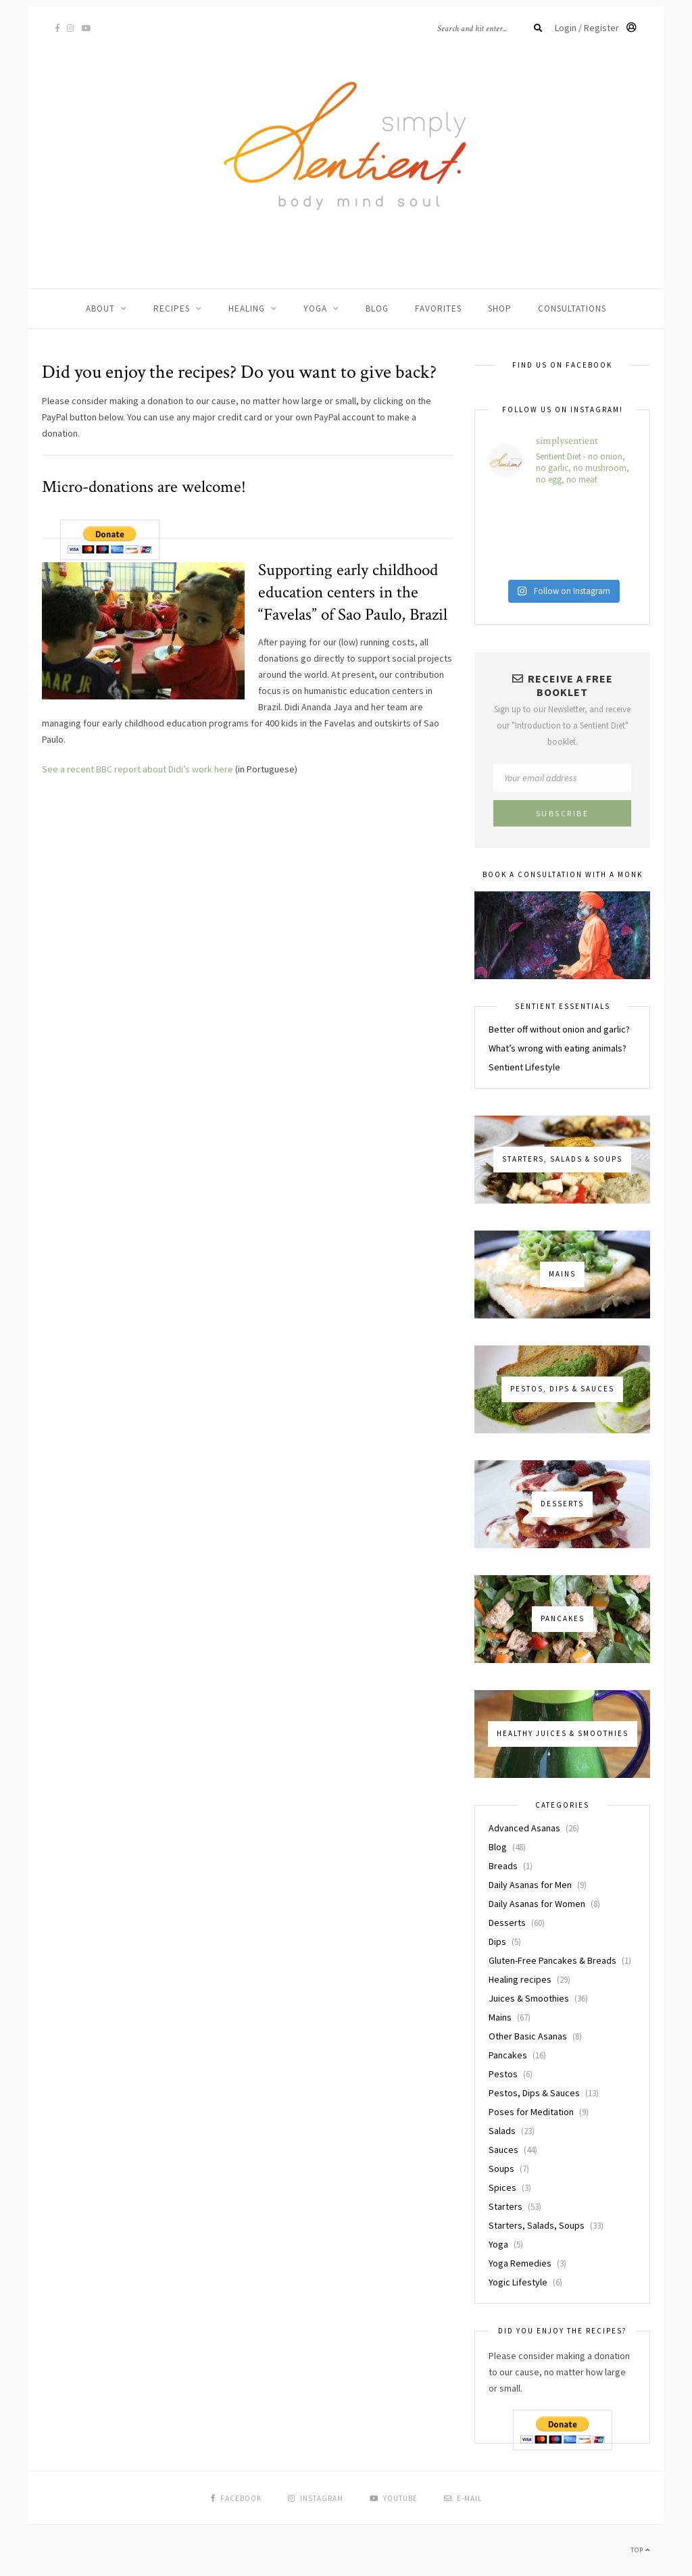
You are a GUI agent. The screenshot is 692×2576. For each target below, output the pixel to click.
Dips (497, 1941)
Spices (502, 2187)
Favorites (438, 308)
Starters (505, 2206)
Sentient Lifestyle (524, 1067)
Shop (500, 308)
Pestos (503, 2074)
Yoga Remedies (520, 2263)
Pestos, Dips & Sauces (534, 2093)
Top (640, 2550)
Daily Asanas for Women (537, 1904)
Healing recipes (520, 1979)
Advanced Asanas (524, 1828)
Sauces (503, 2150)
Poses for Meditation (531, 2112)
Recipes (171, 308)
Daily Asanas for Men (530, 1885)
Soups (501, 2168)
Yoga (315, 308)
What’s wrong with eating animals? (557, 1048)
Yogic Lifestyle (518, 2282)
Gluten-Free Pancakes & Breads (552, 1960)
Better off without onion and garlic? (559, 1029)
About (100, 308)
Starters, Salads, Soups (537, 2225)
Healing (246, 308)
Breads (503, 1866)
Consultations (572, 308)
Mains (500, 2017)
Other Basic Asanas (528, 2036)
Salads (502, 2131)
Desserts (507, 1922)
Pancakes (508, 2055)
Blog (377, 308)
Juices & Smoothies (529, 1998)
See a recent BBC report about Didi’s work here (137, 769)
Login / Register (596, 28)
